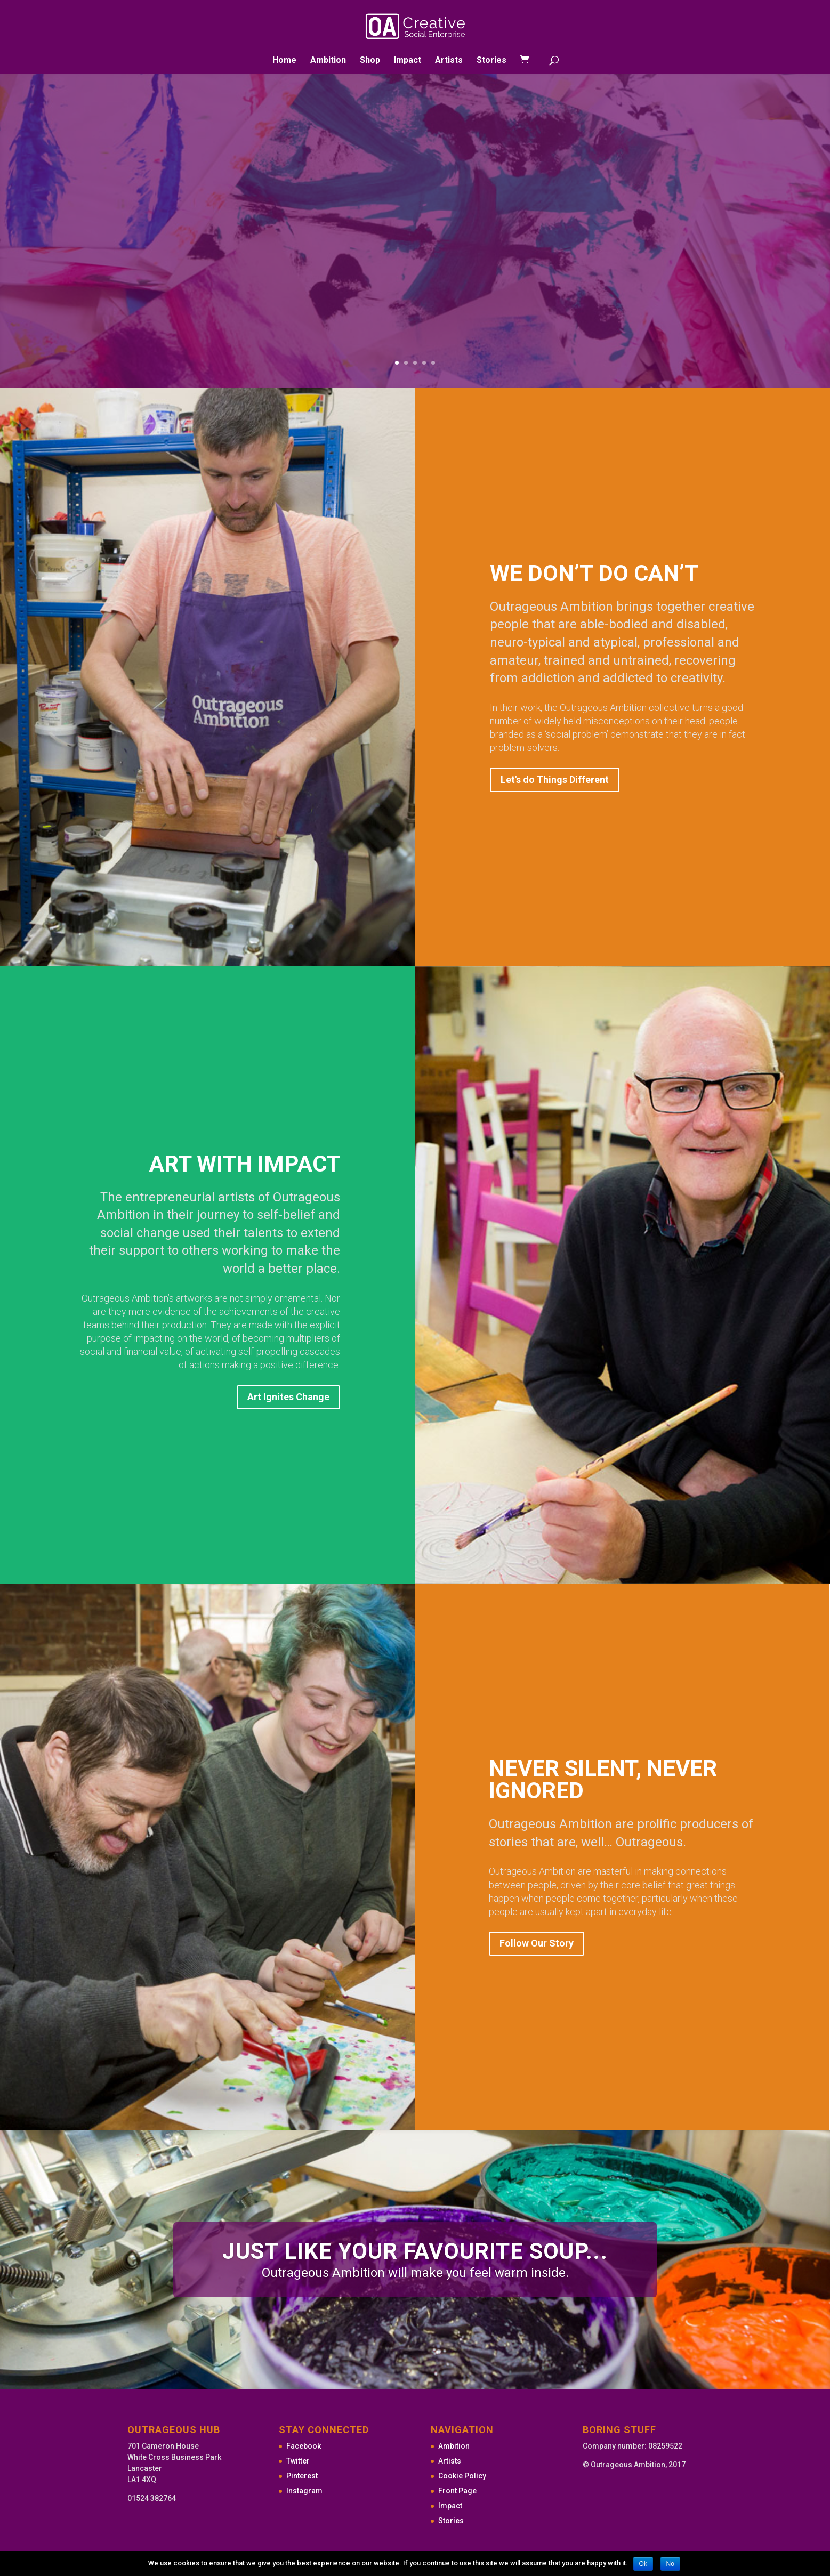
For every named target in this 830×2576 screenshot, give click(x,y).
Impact (407, 60)
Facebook (303, 2446)
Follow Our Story (536, 1943)
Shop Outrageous (547, 186)
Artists (449, 60)
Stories (491, 60)
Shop (370, 60)
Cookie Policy (462, 2476)
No (670, 2563)
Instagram (304, 2490)
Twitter (298, 2461)
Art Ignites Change (288, 1396)
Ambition (328, 60)
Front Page (457, 2490)
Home (284, 60)
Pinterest (302, 2476)
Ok (643, 2563)
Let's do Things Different (555, 779)
